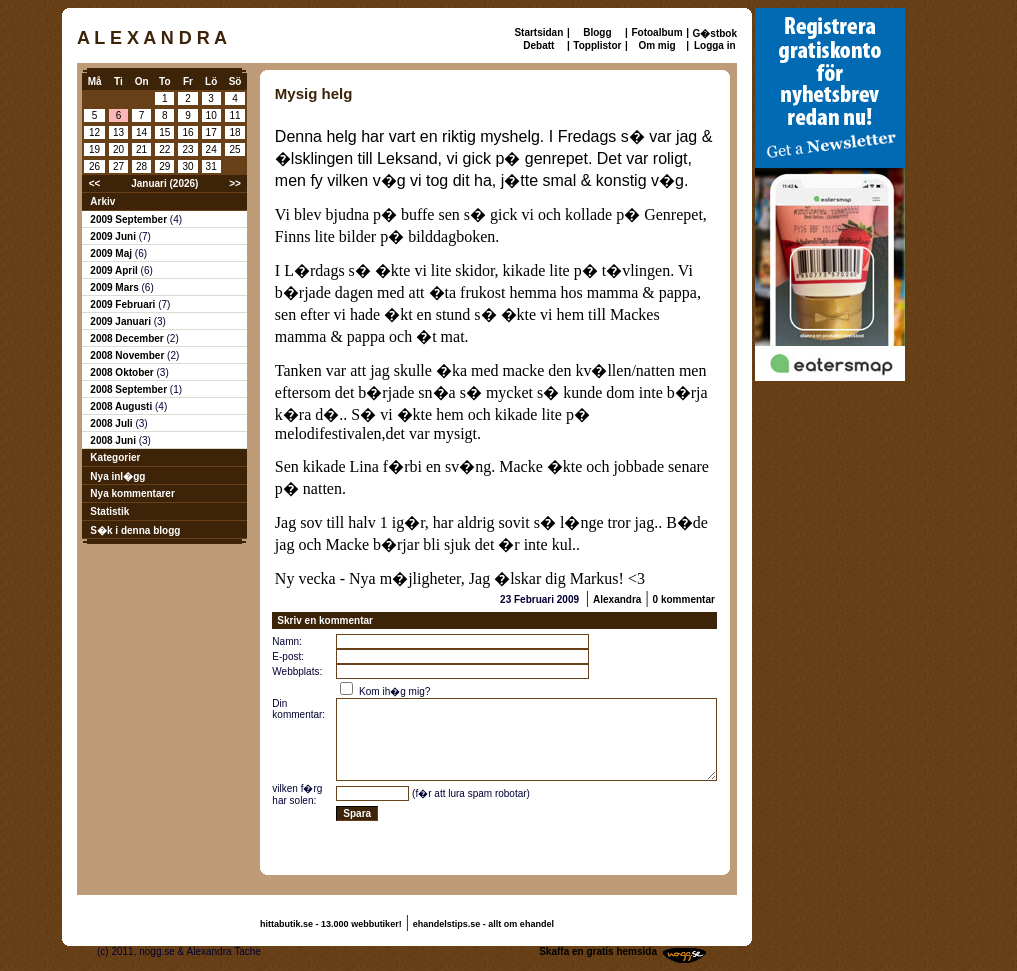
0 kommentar (684, 599)
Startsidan (538, 32)
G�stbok (715, 33)
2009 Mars (115, 287)
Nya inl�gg (117, 476)
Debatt (538, 45)
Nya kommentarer (132, 493)
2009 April (115, 270)
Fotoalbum (656, 32)
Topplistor (597, 45)
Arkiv (102, 201)
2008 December (128, 338)
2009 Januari (121, 321)
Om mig (656, 45)
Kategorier (115, 457)
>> (235, 183)
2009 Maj (112, 253)
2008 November (128, 355)
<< (95, 183)
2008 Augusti (122, 406)
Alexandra (617, 599)
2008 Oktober (123, 372)
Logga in (715, 45)
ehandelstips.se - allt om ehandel (483, 924)
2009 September (130, 219)
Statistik (109, 511)
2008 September (130, 389)
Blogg (597, 32)
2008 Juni (114, 440)
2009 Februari (124, 304)
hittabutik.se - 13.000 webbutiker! (331, 924)
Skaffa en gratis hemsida (598, 951)
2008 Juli (112, 423)
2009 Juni (114, 236)
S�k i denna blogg (135, 530)
